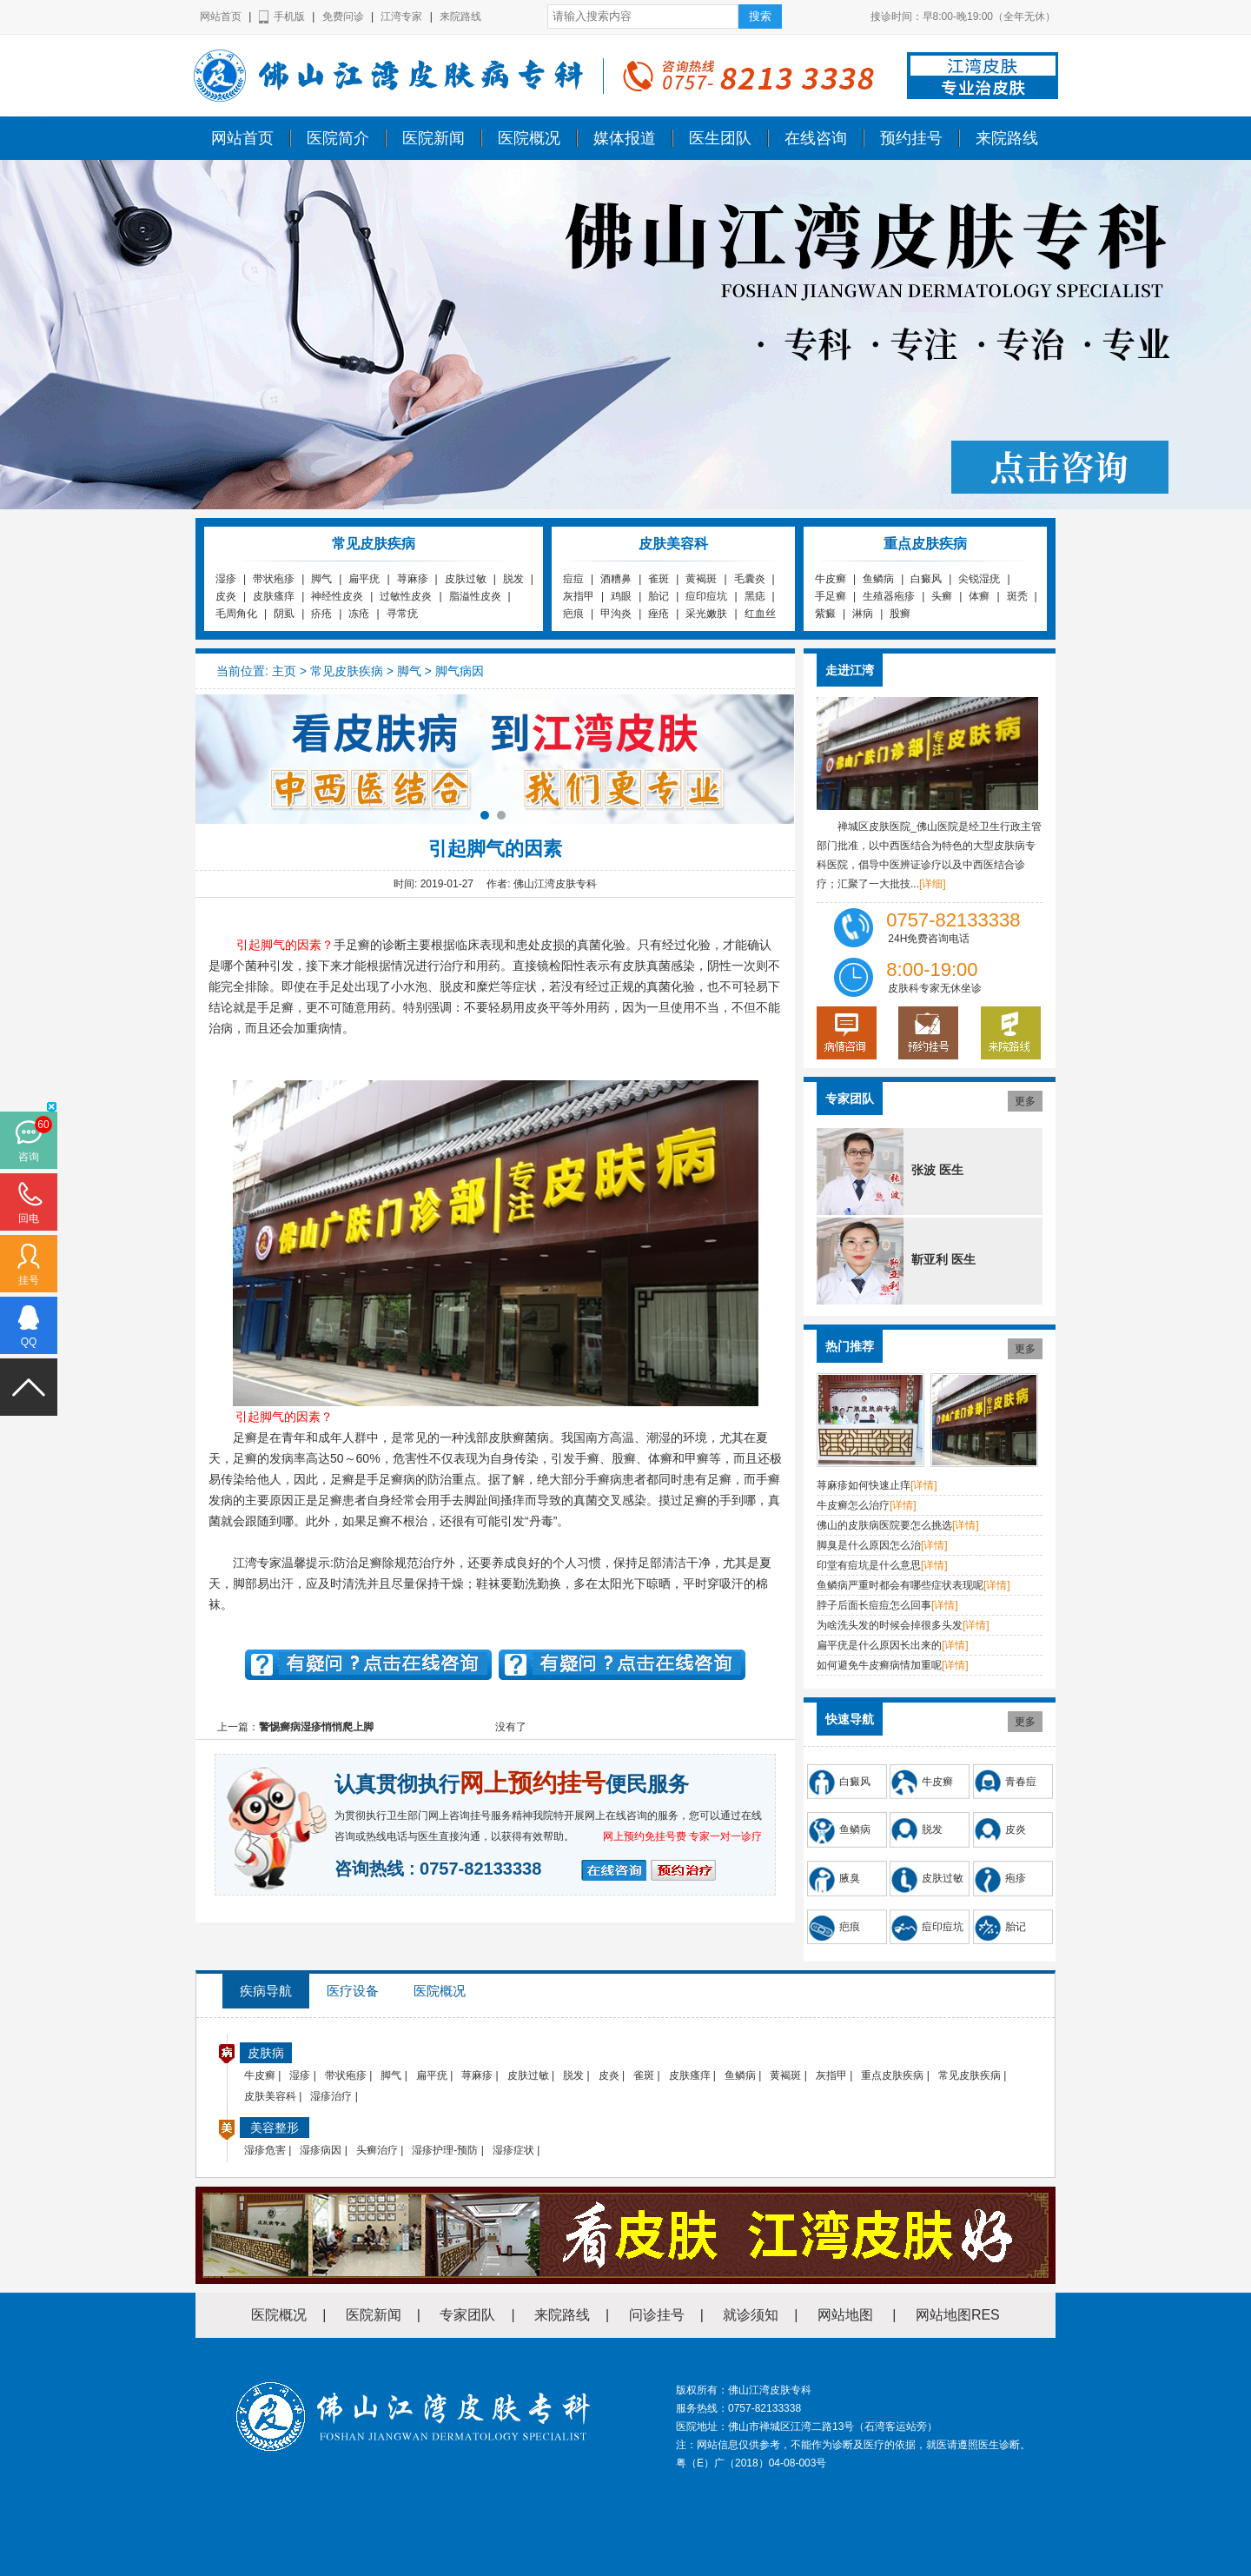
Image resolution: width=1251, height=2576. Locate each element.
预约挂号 (911, 138)
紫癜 (825, 613)
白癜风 (926, 579)
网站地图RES (958, 2314)
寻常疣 (402, 613)
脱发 (513, 579)
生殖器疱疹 (889, 596)
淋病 (862, 613)
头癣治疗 (377, 2150)
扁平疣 (364, 579)
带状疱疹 (274, 579)
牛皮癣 (830, 579)
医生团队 (720, 138)
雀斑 (658, 579)
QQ (29, 1342)
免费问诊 (343, 16)
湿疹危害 (265, 2150)
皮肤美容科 (270, 2096)
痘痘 (573, 579)
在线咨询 (815, 138)
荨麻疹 (412, 579)
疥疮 (321, 613)
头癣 (941, 596)
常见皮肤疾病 (346, 671)
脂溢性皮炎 (475, 596)
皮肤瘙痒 (274, 596)
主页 (284, 671)
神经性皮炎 (337, 596)
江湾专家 (401, 16)
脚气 (321, 579)
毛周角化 (236, 613)
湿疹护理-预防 (445, 2150)
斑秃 (1017, 596)
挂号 (28, 1280)
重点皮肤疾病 (892, 2075)
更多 (1025, 1101)
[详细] (932, 884)
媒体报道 (624, 138)
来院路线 (460, 16)
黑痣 (755, 596)
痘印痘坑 (706, 596)
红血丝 (760, 613)
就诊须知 (750, 2314)
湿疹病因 (320, 2150)
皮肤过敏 (465, 579)
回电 (28, 1218)
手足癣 (830, 596)
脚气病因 (459, 671)
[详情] (923, 1485)
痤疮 (658, 613)
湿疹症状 (513, 2150)
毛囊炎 (749, 579)
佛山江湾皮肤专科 (48, 124)
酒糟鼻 (616, 579)
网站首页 (221, 16)
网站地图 (845, 2314)
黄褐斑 (701, 579)
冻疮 (358, 613)
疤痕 (573, 613)
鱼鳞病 (878, 579)
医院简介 (338, 138)
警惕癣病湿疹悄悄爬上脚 (316, 1727)
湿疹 (225, 579)
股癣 (900, 613)
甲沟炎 (616, 613)
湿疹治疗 (331, 2096)
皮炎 (225, 596)
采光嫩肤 (706, 613)
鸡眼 (621, 596)
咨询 (28, 1157)
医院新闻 (433, 138)
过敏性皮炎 (406, 596)
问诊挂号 (657, 2314)
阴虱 (284, 613)
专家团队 (467, 2314)
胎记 (658, 596)
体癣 (979, 596)
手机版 (289, 16)
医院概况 (529, 138)
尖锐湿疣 (979, 579)
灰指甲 (578, 596)
